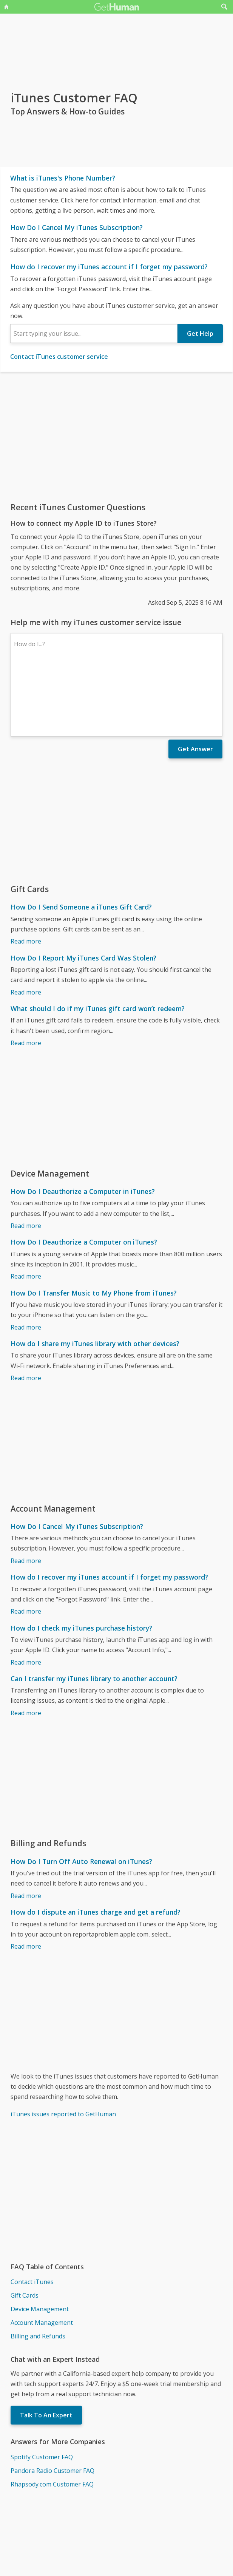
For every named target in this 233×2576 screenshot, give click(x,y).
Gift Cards (25, 2229)
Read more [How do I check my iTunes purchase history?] (26, 1596)
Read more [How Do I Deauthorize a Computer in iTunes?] (26, 1160)
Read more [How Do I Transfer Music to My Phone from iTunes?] (26, 1261)
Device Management (40, 2243)
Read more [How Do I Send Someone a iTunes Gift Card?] (26, 875)
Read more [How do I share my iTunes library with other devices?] (26, 1312)
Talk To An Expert (46, 2349)
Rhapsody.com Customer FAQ (52, 2418)
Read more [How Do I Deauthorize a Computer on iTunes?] (26, 1210)
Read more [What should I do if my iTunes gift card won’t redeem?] (26, 977)
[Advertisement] (116, 437)
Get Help (200, 333)
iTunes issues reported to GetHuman (63, 2048)
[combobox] (94, 333)
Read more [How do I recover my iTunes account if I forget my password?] (26, 1545)
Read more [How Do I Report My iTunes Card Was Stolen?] (26, 926)
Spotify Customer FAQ (42, 2391)
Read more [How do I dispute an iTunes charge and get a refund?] (26, 1880)
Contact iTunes (32, 2216)
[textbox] (94, 333)
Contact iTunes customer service (59, 356)
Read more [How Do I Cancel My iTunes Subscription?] (26, 1495)
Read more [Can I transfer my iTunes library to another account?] (26, 1647)
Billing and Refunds (38, 2270)
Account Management (42, 2257)
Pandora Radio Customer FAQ (52, 2405)
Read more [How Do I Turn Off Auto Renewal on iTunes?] (26, 1830)
